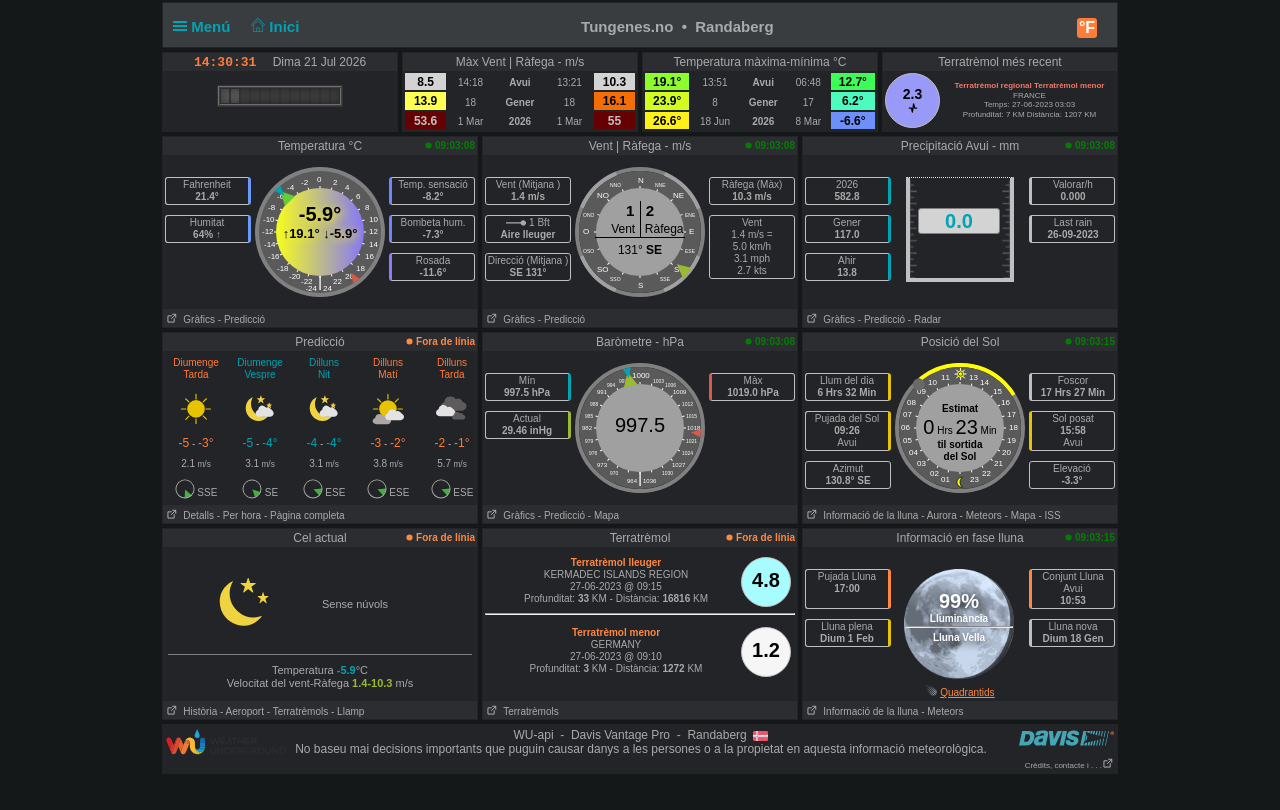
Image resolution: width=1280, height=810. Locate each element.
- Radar (924, 319)
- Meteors (981, 515)
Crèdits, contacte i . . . (1069, 765)
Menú (206, 26)
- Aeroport (242, 711)
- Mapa (603, 515)
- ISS (1049, 515)
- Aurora (939, 515)
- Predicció (241, 319)
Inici (273, 26)
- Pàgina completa (304, 515)
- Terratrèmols (298, 711)
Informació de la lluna (860, 515)
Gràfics (189, 319)
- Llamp (347, 711)
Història (190, 711)
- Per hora (239, 515)
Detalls (188, 515)
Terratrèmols (521, 711)
